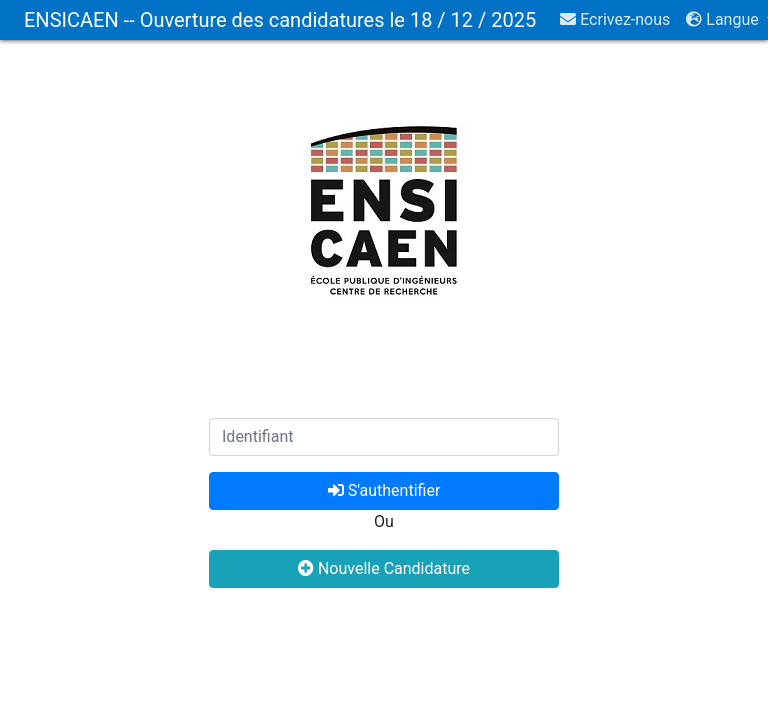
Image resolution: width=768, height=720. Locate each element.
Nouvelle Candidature (384, 568)
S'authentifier (384, 490)
